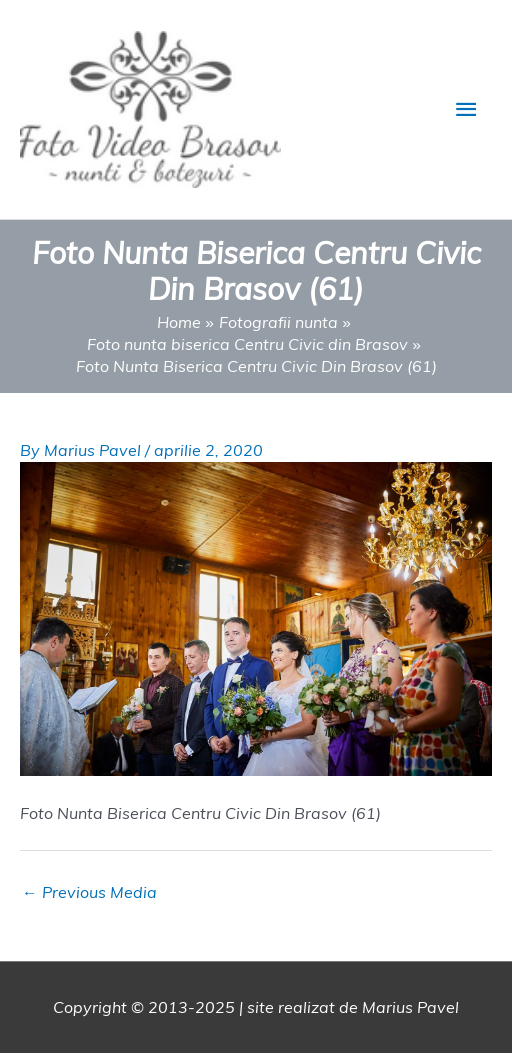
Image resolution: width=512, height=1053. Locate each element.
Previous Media (89, 892)
